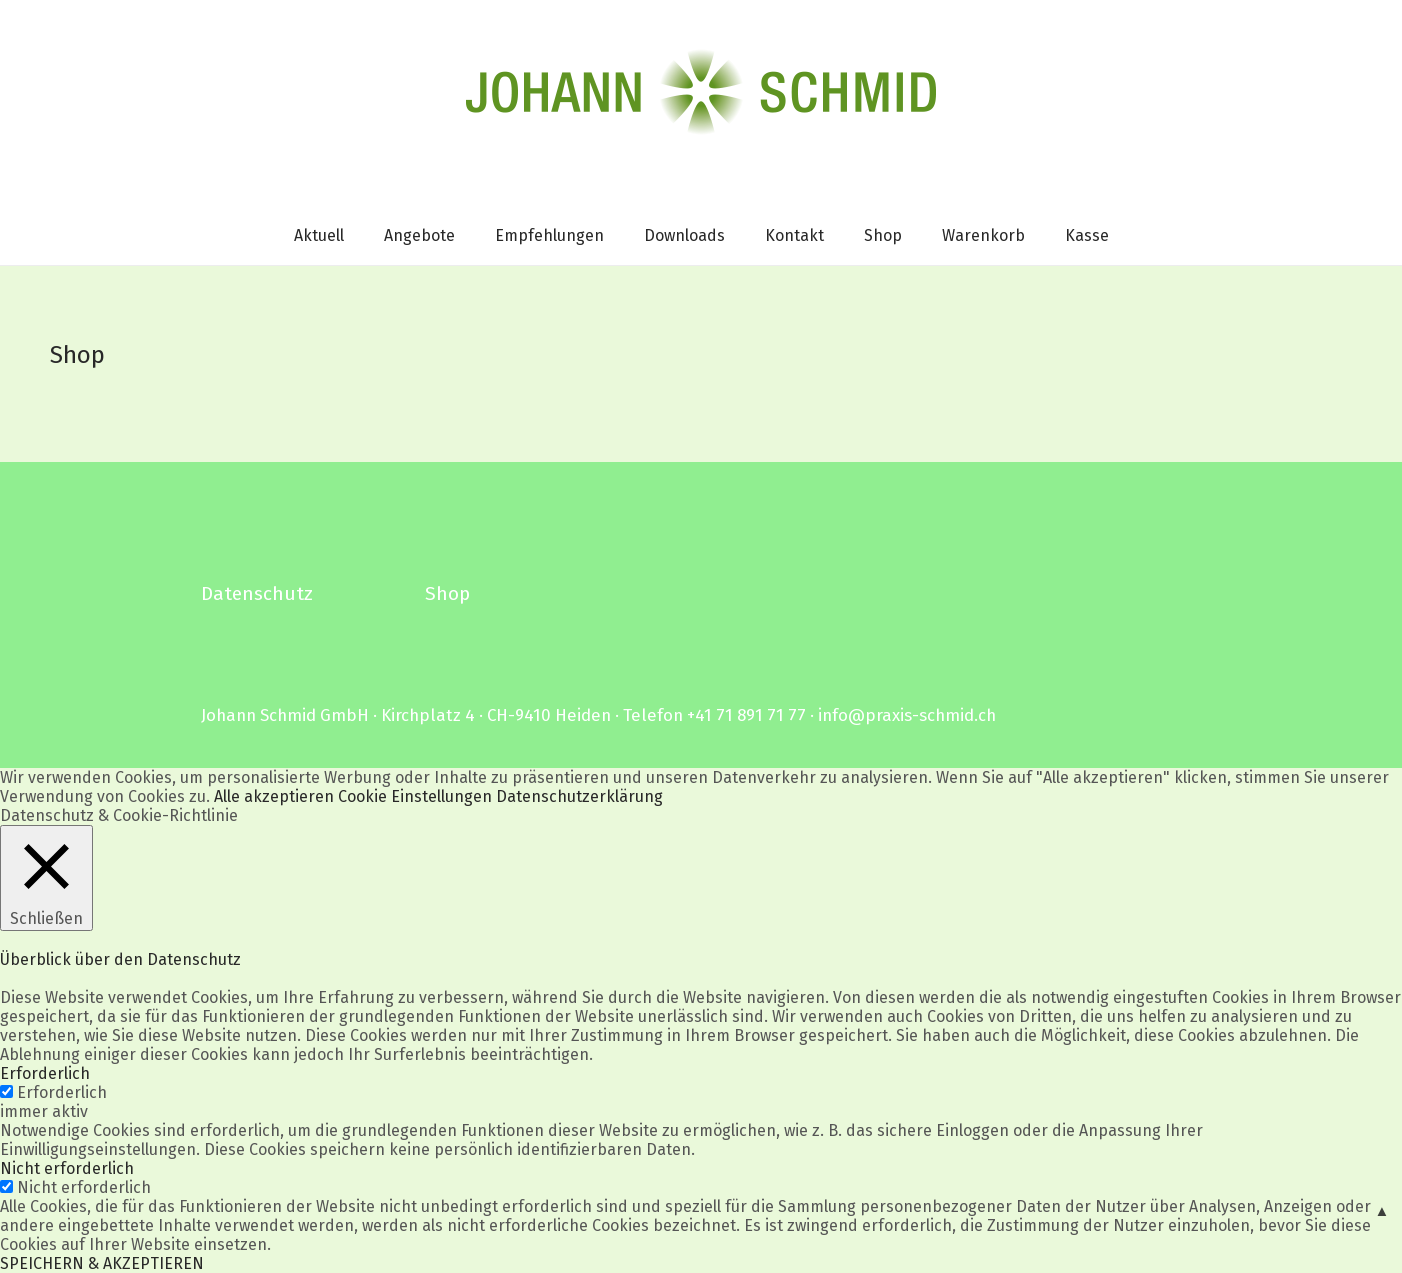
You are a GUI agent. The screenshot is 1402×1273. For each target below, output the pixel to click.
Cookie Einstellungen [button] (415, 796)
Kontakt (794, 235)
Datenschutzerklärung (579, 796)
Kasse (1087, 235)
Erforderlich (62, 1092)
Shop (883, 235)
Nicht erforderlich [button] (67, 1168)
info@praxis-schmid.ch (907, 715)
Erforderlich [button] (45, 1073)
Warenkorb (983, 235)
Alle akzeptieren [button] (274, 796)
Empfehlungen (549, 235)
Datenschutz (257, 593)
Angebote (419, 235)
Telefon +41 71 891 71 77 (714, 715)
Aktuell (319, 235)
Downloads (684, 235)
